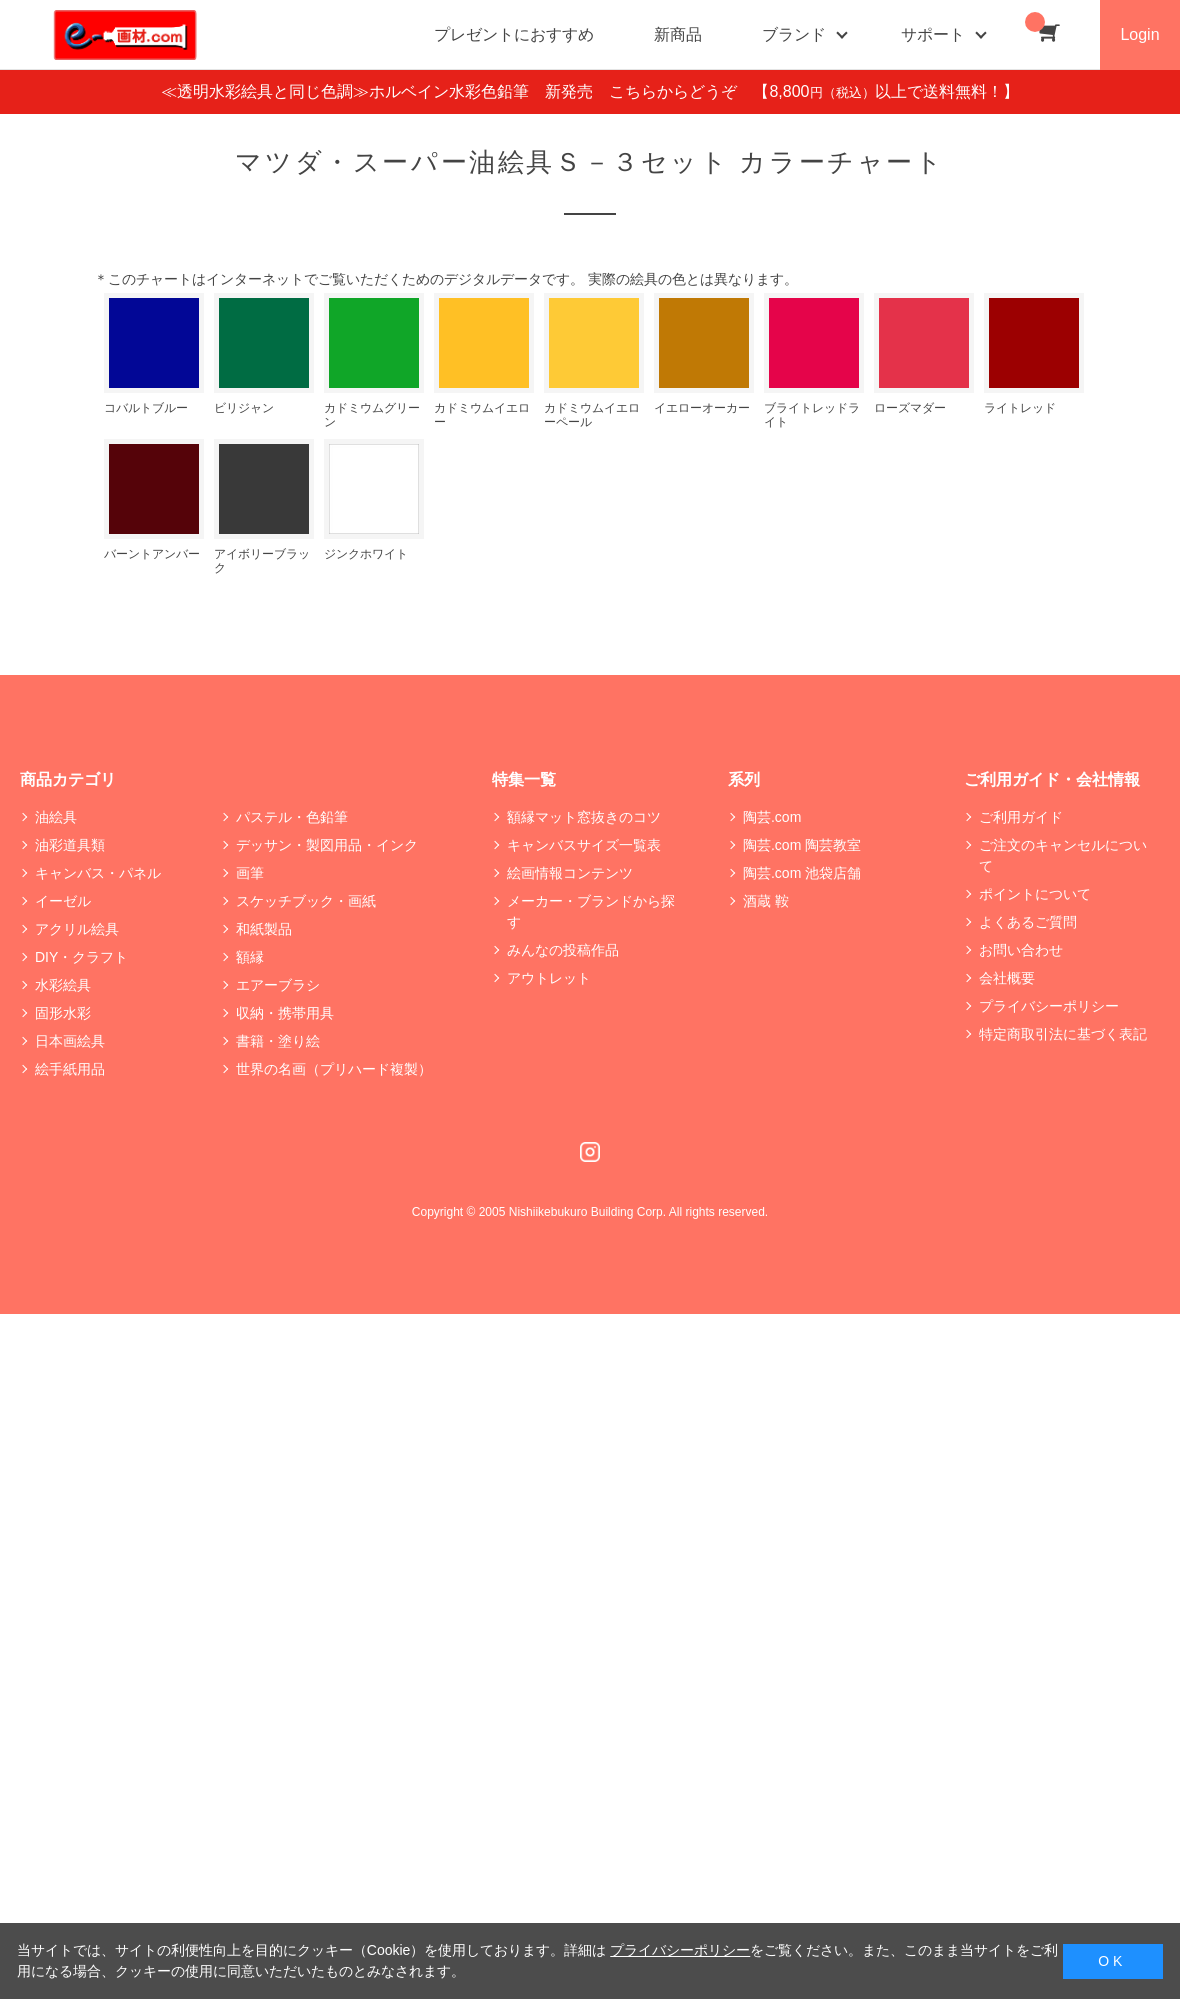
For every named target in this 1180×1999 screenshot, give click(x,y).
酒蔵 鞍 (766, 901)
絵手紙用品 (70, 1069)
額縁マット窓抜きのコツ (584, 817)
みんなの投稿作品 (563, 950)
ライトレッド (1020, 407)
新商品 (678, 34)
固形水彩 (63, 1013)
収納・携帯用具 (285, 1013)
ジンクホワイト (366, 553)
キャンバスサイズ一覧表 (584, 845)
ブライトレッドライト (812, 414)
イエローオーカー (702, 407)
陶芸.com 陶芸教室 (802, 845)
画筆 (250, 873)
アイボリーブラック (262, 560)
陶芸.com (772, 817)
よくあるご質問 (1028, 922)
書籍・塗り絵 (278, 1041)
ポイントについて (1035, 894)
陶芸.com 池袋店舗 (802, 873)
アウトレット (549, 978)
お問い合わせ (1021, 950)
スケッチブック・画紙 (306, 901)
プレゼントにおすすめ (514, 34)
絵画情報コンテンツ (570, 873)
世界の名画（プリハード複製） (334, 1069)
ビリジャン (244, 407)
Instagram (590, 1152)
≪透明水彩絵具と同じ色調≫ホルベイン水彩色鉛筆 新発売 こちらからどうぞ (457, 91)
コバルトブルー (146, 407)
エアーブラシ (278, 985)
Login (1139, 34)
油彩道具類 (70, 845)
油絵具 (56, 817)
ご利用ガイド (1021, 817)
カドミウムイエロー (482, 414)
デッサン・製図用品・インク (327, 845)
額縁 (250, 957)
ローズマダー (910, 407)
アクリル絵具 (77, 929)
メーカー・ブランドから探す (591, 911)
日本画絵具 (70, 1041)
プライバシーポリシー (1049, 1006)
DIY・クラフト (81, 957)
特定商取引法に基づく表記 (1063, 1034)
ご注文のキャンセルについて (1063, 855)
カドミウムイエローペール (592, 414)
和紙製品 (264, 929)
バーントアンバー (152, 553)
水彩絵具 (63, 985)
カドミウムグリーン (372, 414)
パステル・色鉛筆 (292, 817)
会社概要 (1007, 978)
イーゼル (63, 901)
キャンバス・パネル (98, 873)
